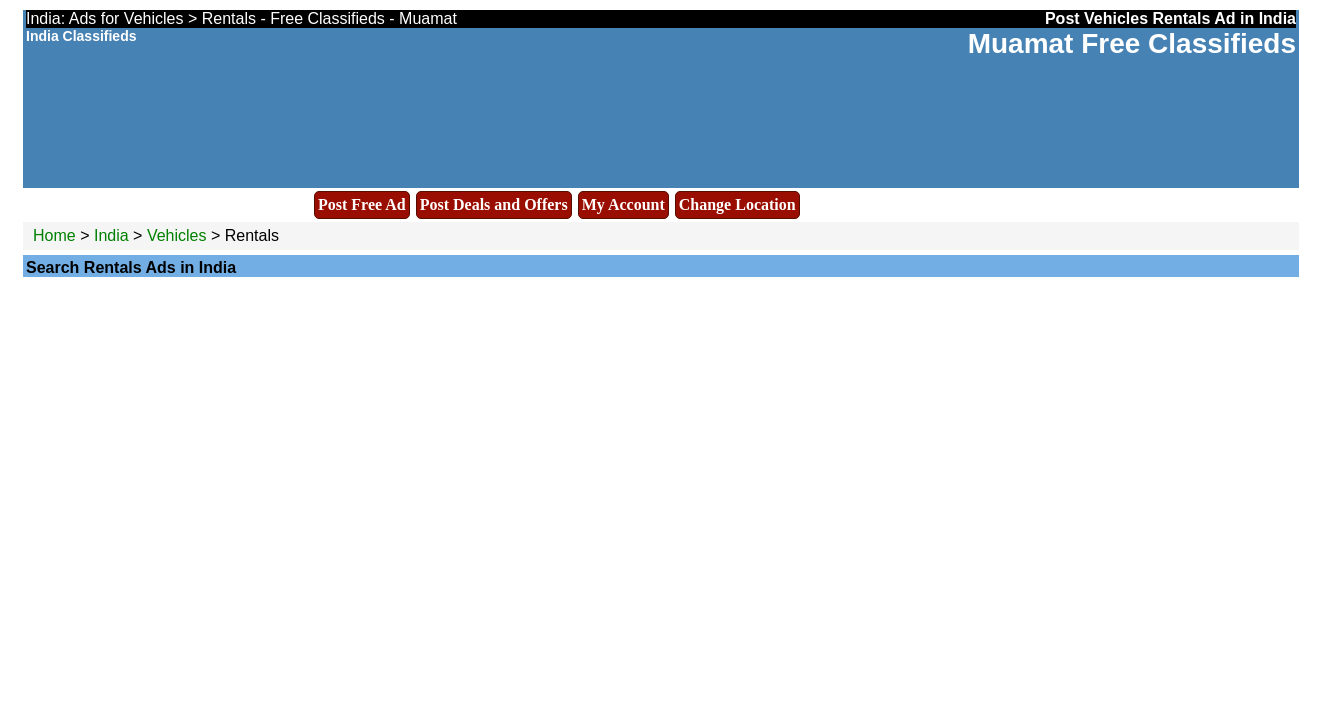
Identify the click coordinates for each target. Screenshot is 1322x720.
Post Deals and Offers (494, 204)
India (111, 235)
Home (54, 235)
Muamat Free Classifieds (1132, 43)
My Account (623, 204)
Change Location (737, 204)
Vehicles (177, 235)
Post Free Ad (362, 204)
